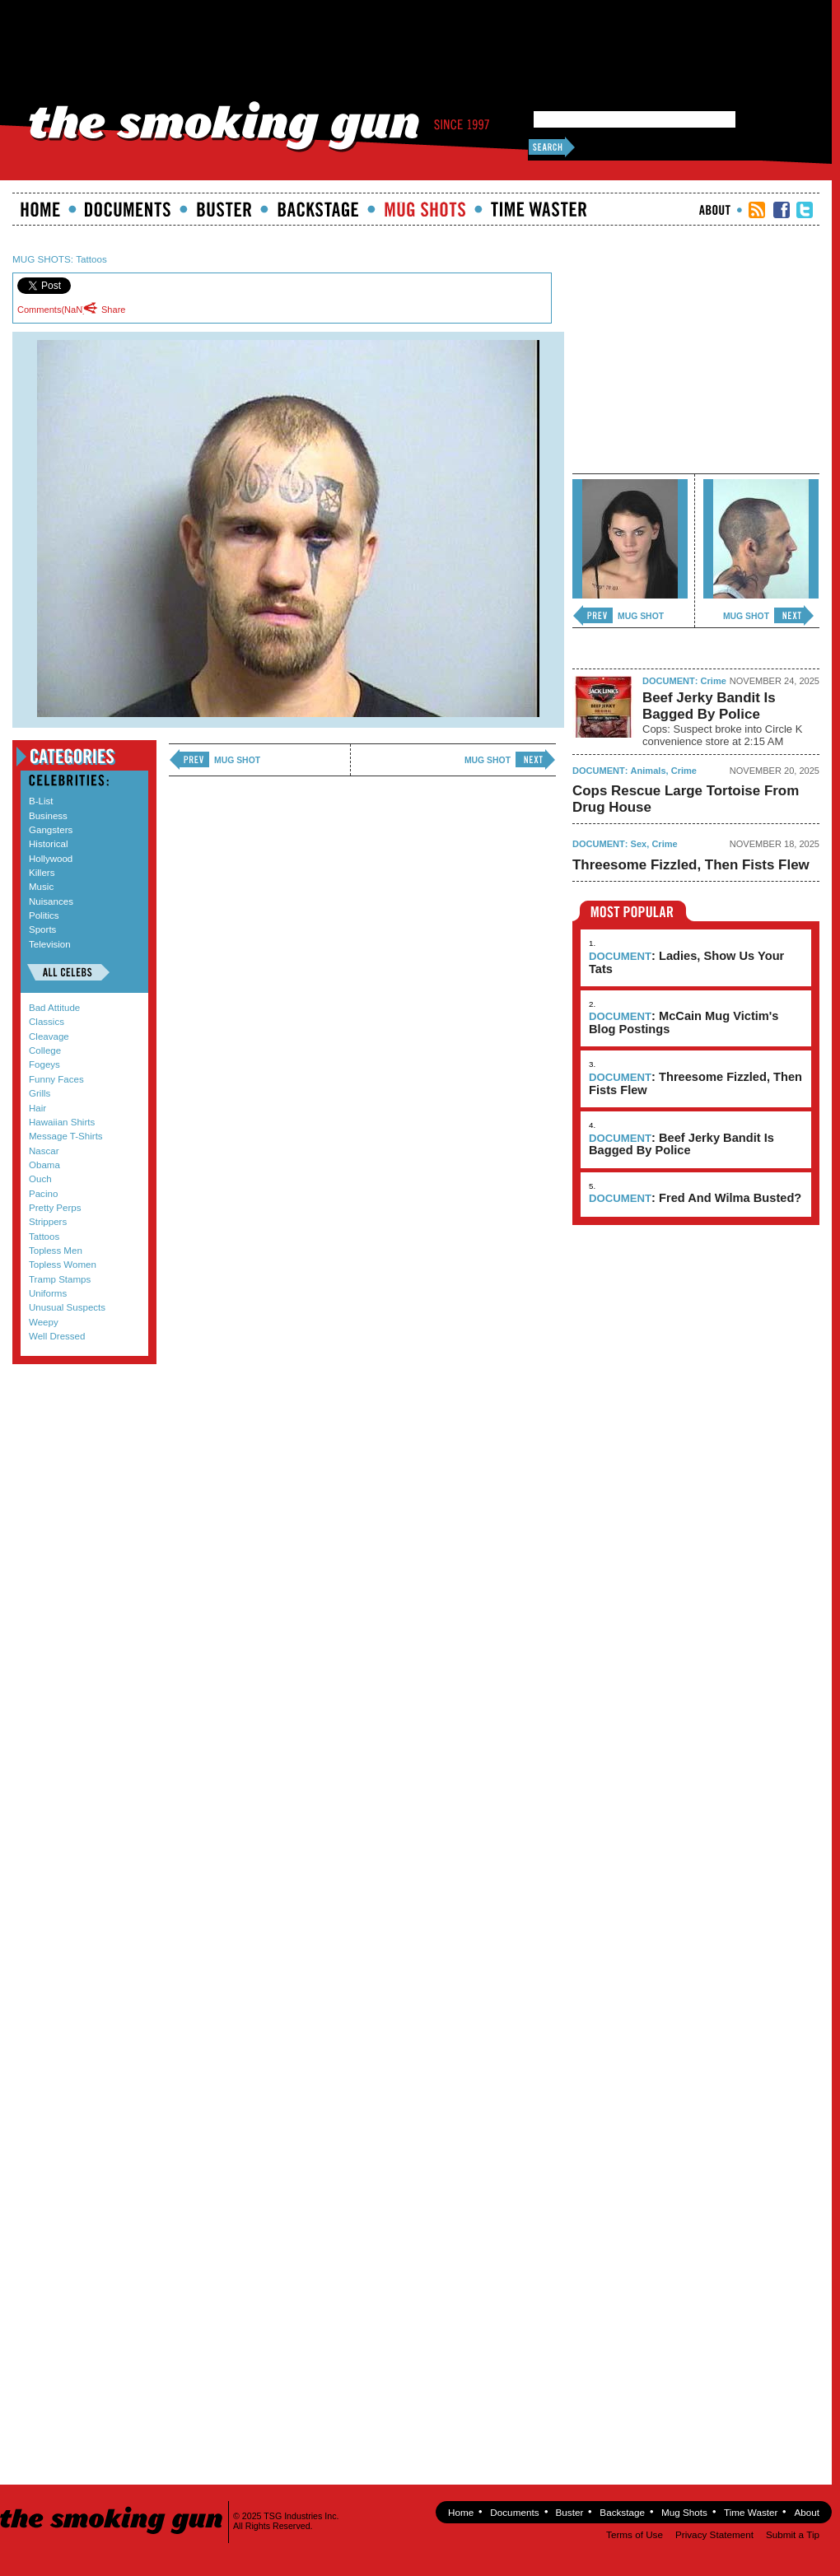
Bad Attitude (54, 1008)
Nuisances (51, 901)
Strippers (48, 1222)
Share (108, 309)
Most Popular (632, 911)
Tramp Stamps (60, 1279)
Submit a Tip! (80, 1414)
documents (128, 209)
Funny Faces (56, 1079)
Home (40, 209)
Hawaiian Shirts (62, 1122)
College (45, 1050)
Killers (41, 873)
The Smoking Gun (112, 2505)
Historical (48, 844)
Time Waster (538, 209)
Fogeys (44, 1064)
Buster (224, 209)
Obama (44, 1165)
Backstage (318, 209)
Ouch (40, 1179)
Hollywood (50, 859)
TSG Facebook (781, 210)
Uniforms (48, 1293)
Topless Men (55, 1250)
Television (50, 944)
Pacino (43, 1194)
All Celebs (68, 972)
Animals (648, 771)
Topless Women (62, 1264)
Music (41, 887)
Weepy (43, 1322)
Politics (44, 915)
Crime (713, 681)
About (714, 210)
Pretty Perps (55, 1208)
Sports (42, 929)
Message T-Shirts (66, 1136)
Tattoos (91, 259)
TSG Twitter (804, 210)
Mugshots (425, 209)
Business (48, 816)
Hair (37, 1108)
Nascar (44, 1151)
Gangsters (50, 830)
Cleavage (49, 1036)
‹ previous (189, 759)
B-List (41, 801)
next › (535, 759)
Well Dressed (57, 1336)
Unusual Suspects (67, 1307)
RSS (757, 210)
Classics (46, 1022)
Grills (39, 1093)
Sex (639, 844)
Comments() (51, 309)
